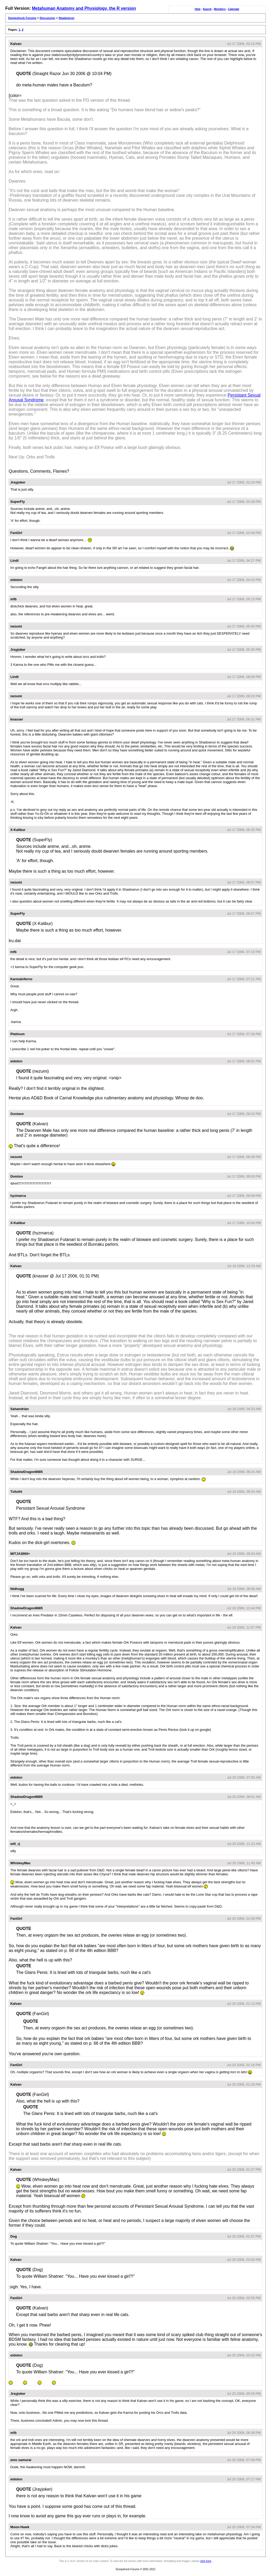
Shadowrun (66, 18)
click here (205, 2561)
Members (220, 9)
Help (198, 9)
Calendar (233, 9)
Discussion (47, 18)
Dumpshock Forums (22, 18)
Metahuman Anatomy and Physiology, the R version (84, 8)
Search (207, 9)
